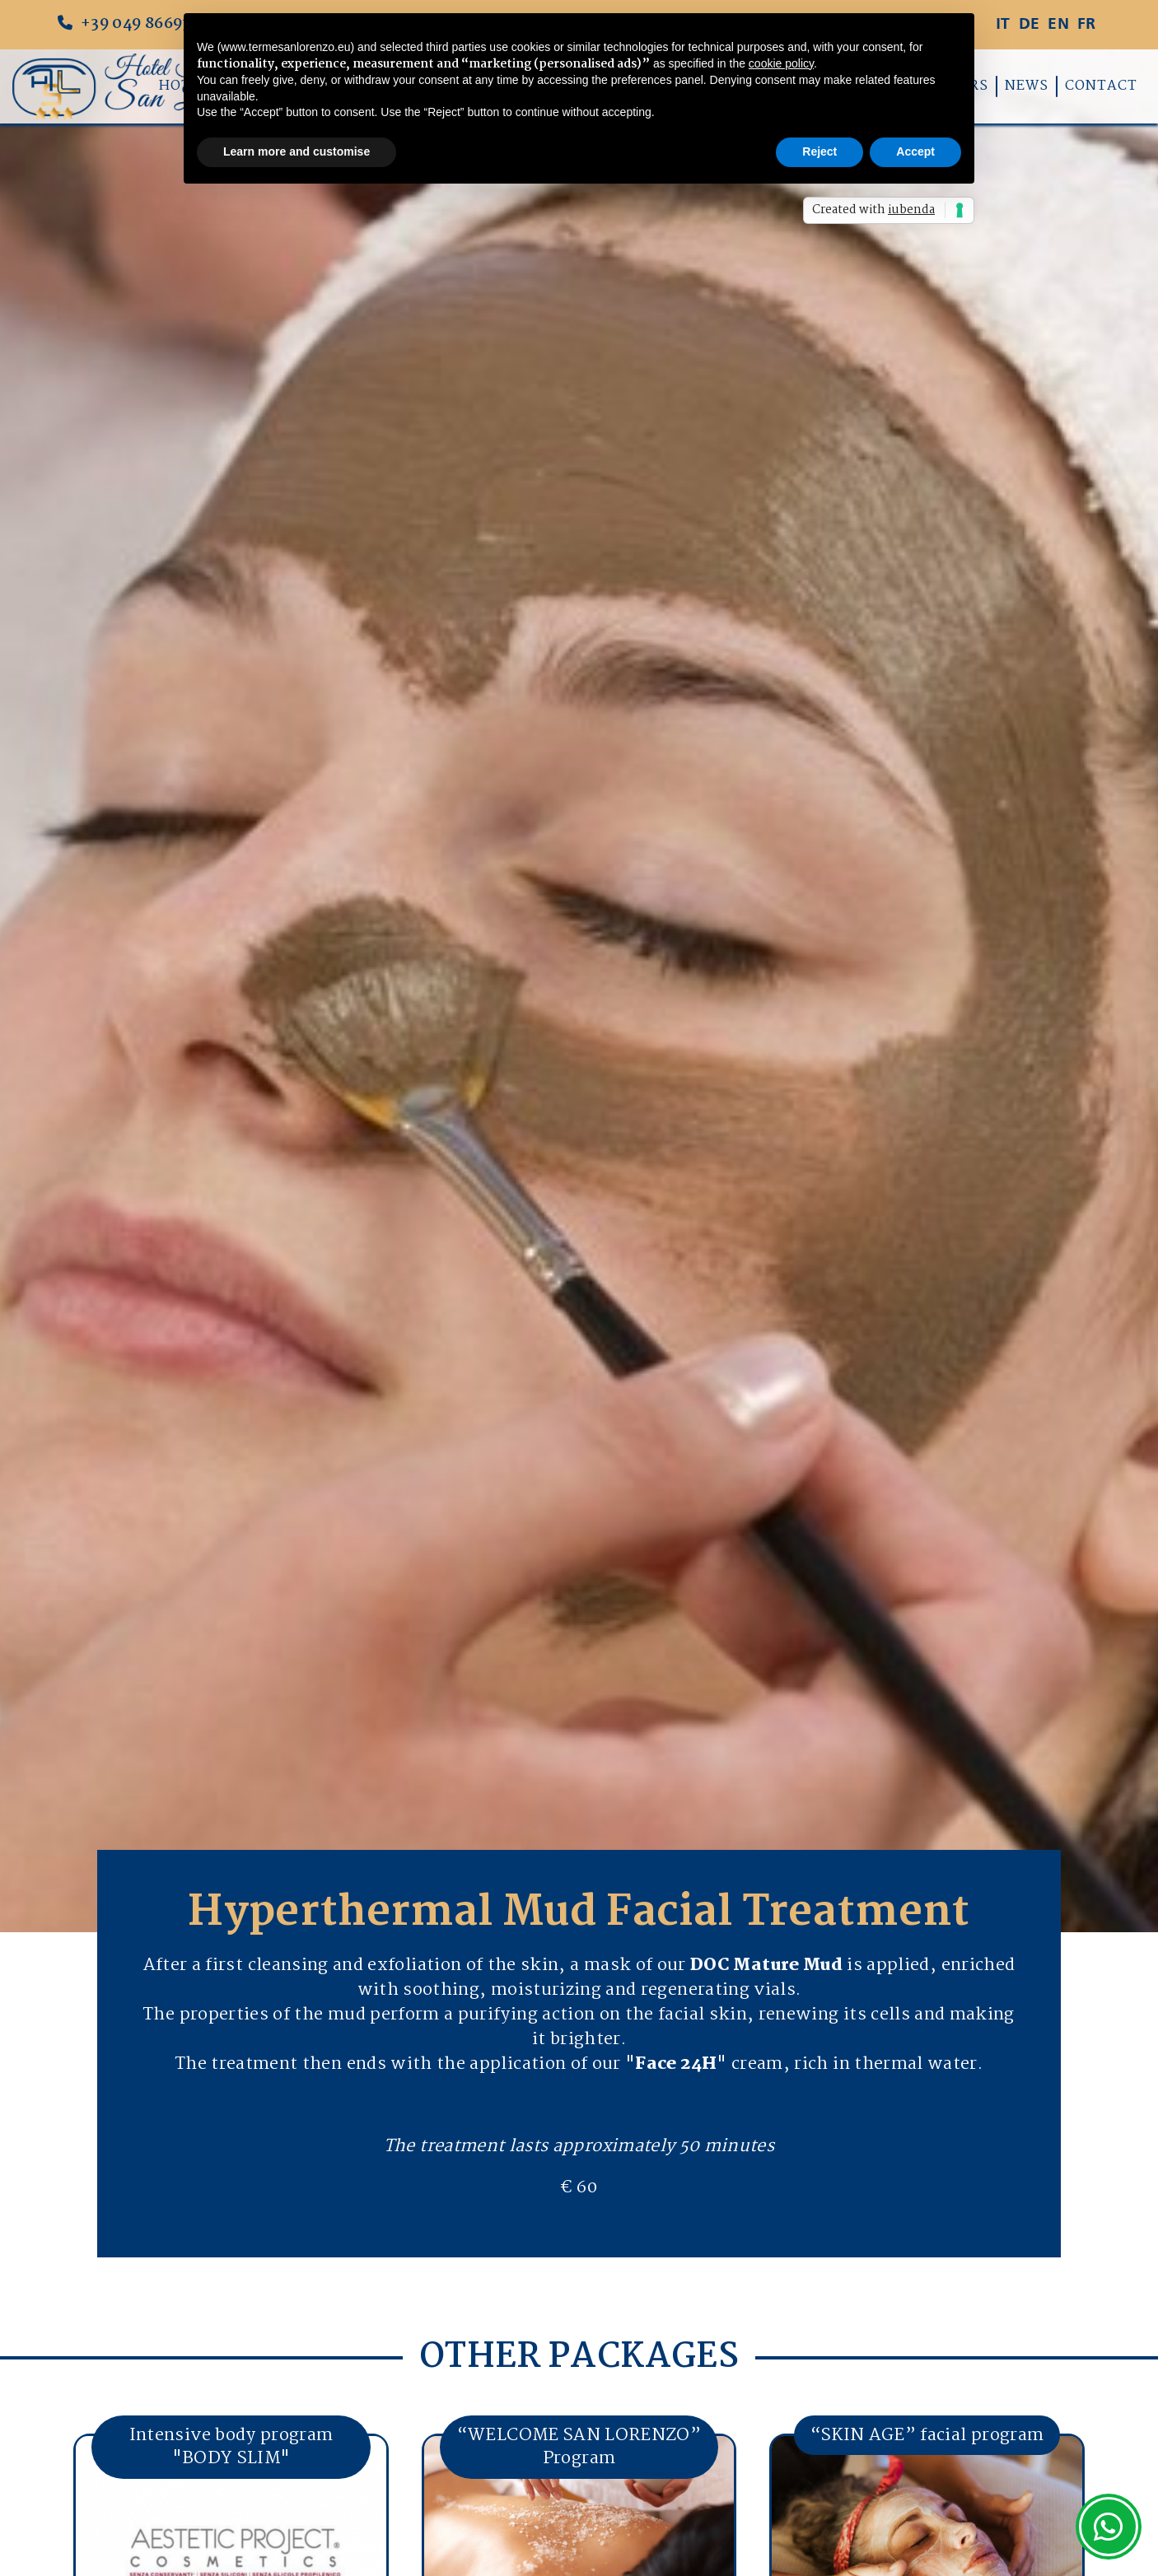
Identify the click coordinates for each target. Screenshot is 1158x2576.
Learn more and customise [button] (296, 151)
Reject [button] (819, 151)
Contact (1101, 86)
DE (1029, 24)
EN (1058, 24)
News (1026, 86)
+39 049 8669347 (133, 24)
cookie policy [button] (781, 63)
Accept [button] (915, 151)
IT (1003, 24)
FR (1086, 24)
